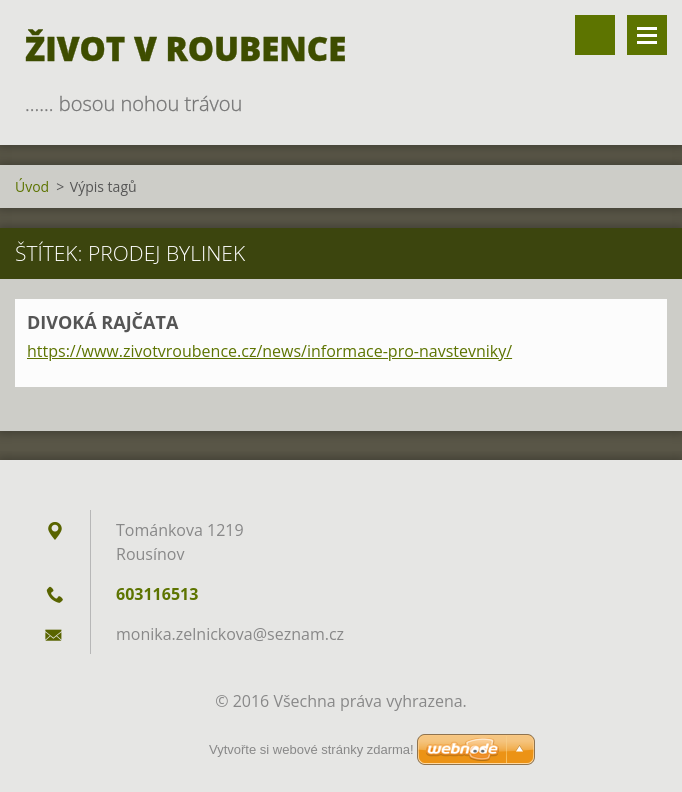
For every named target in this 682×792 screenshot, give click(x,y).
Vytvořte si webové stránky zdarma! (311, 749)
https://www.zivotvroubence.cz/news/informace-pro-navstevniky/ (269, 351)
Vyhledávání (595, 35)
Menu (647, 35)
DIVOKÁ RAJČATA (102, 322)
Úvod (32, 186)
